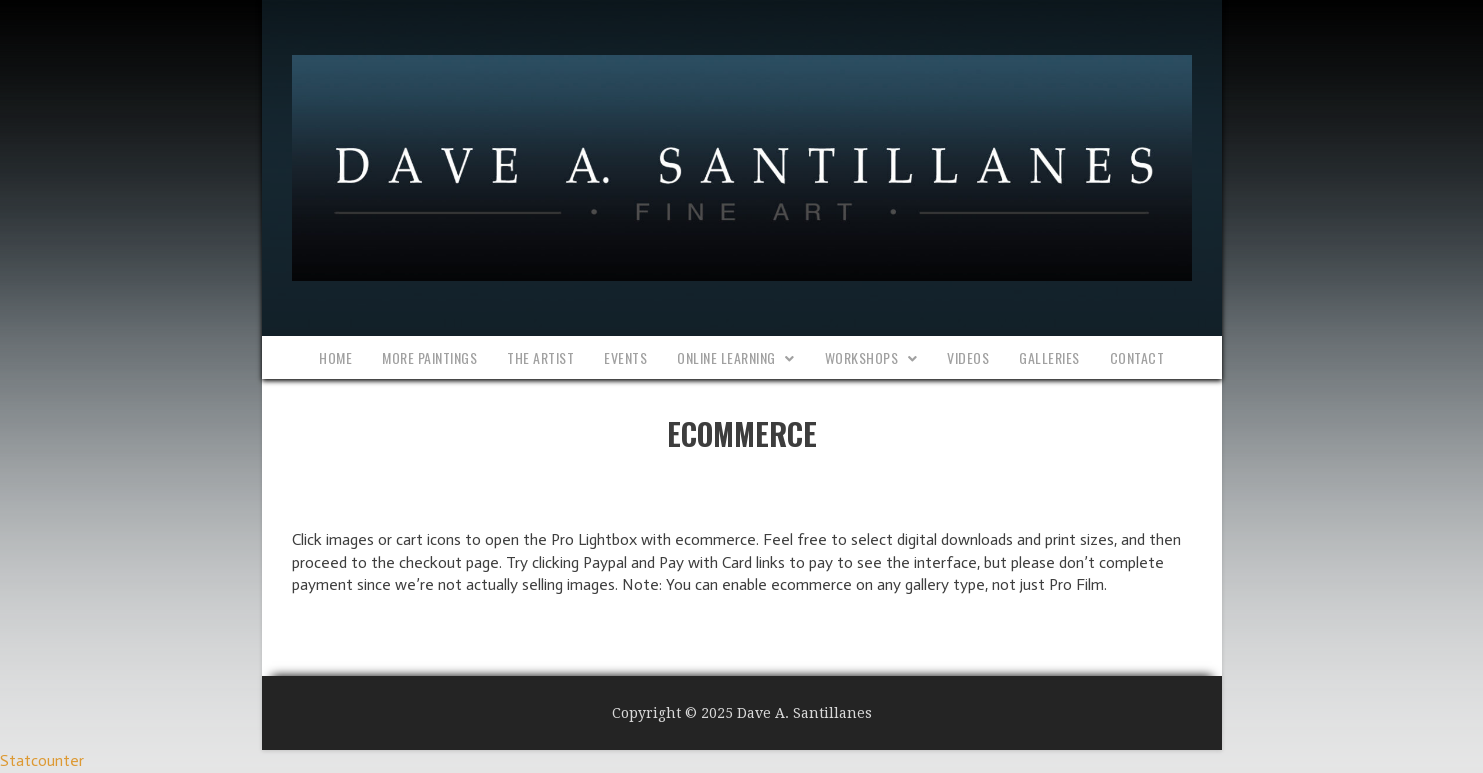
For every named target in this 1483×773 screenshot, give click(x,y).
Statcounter (42, 760)
